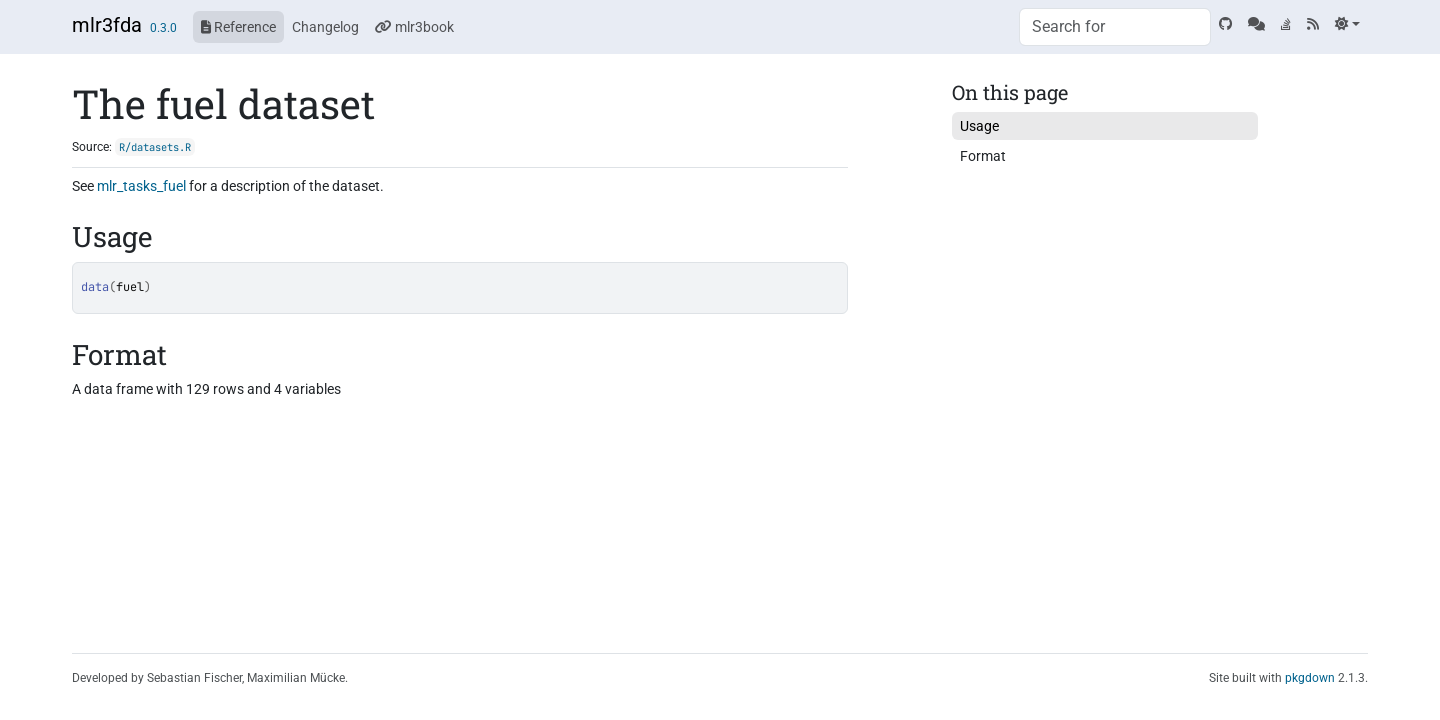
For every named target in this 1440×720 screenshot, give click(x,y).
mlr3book (414, 27)
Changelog (325, 27)
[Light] (1347, 24)
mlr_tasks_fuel (141, 186)
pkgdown (1310, 678)
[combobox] (1115, 27)
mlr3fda (107, 25)
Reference (238, 27)
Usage (979, 126)
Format (983, 156)
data (95, 287)
